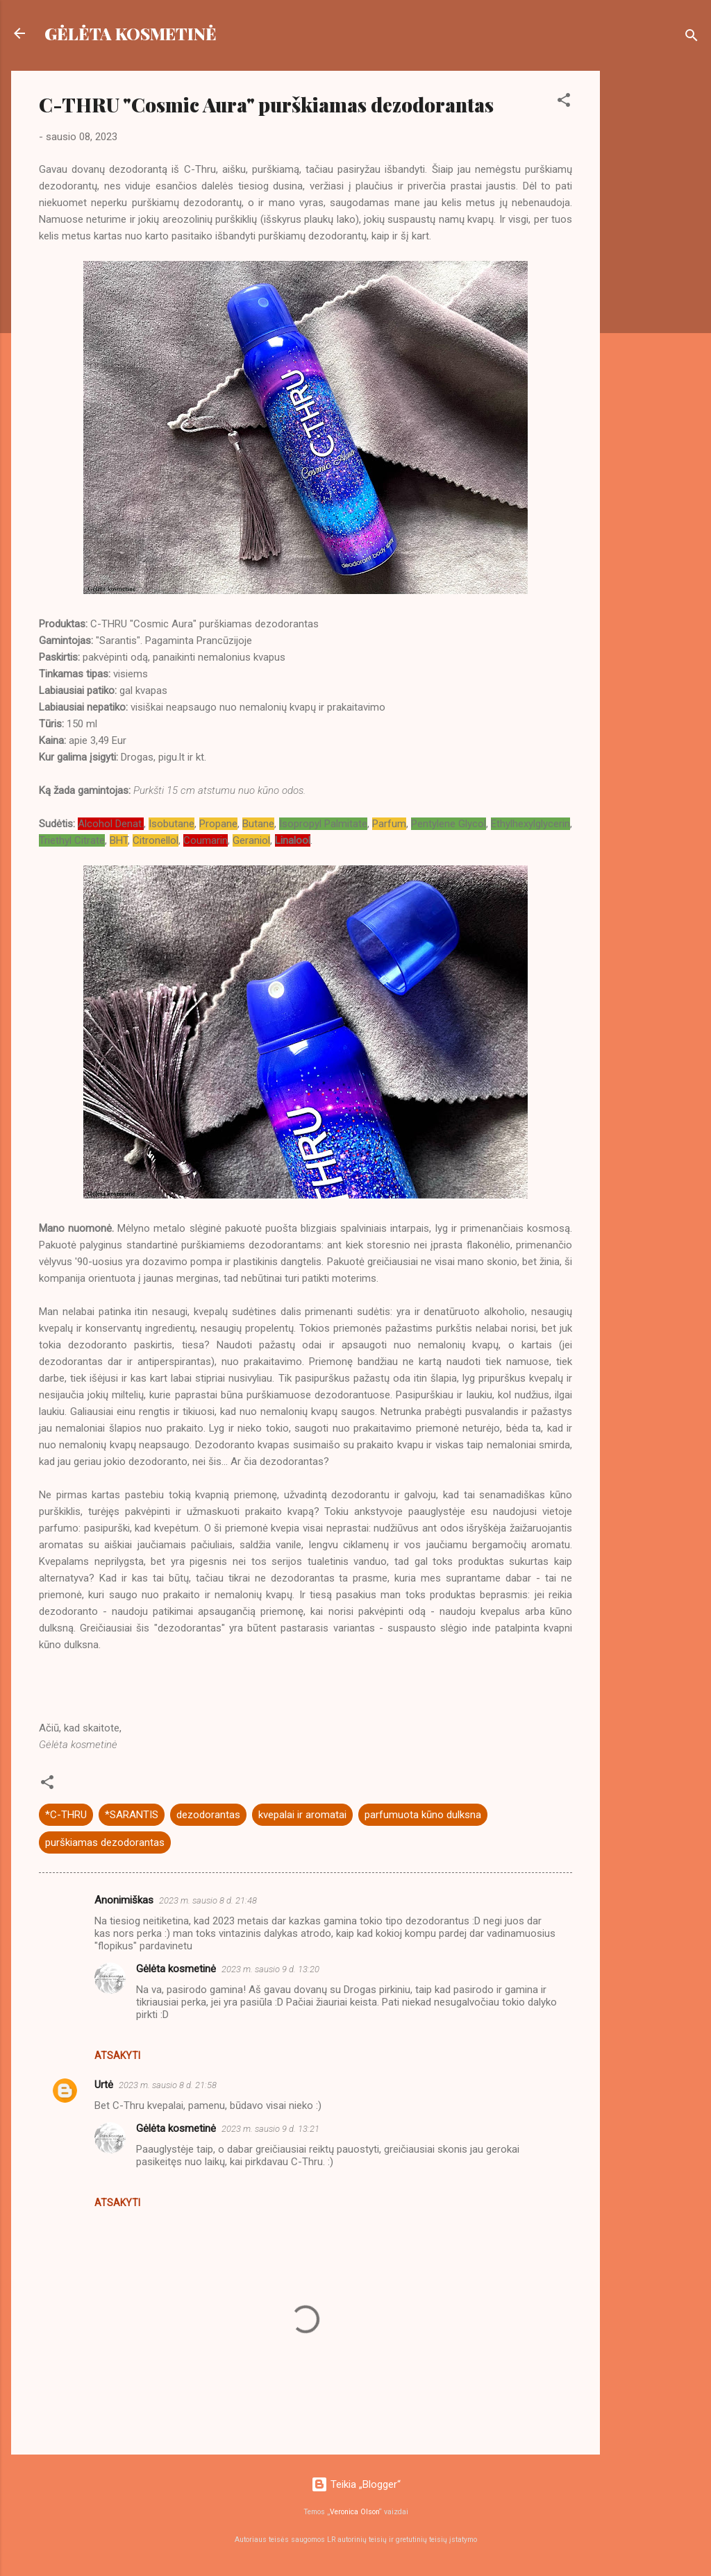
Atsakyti (117, 2055)
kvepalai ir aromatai (302, 1814)
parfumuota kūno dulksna (423, 1814)
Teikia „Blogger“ (356, 2484)
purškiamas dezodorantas (105, 1842)
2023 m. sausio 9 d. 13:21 (270, 2129)
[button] (563, 102)
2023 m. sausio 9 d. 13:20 (270, 1969)
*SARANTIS (131, 1814)
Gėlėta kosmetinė (176, 1969)
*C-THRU (66, 1814)
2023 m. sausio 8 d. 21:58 (168, 2085)
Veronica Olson (354, 2511)
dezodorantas (208, 1814)
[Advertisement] (655, 279)
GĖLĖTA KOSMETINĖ (130, 33)
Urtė (103, 2084)
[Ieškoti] (691, 38)
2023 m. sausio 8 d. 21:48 (208, 1900)
